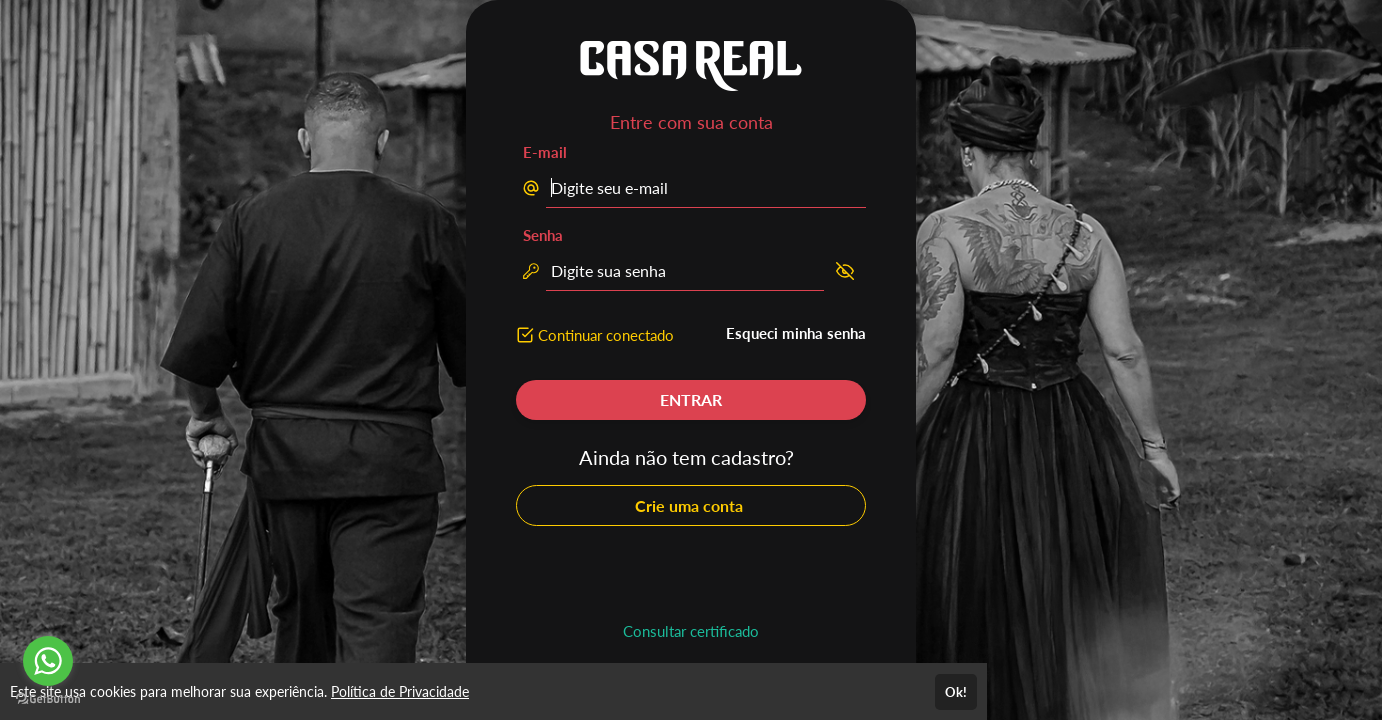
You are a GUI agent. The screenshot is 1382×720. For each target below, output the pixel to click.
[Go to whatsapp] (48, 661)
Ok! (956, 692)
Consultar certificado (691, 631)
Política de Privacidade (400, 691)
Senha (543, 235)
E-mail (545, 152)
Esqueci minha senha (796, 333)
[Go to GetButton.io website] (48, 699)
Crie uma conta (691, 505)
